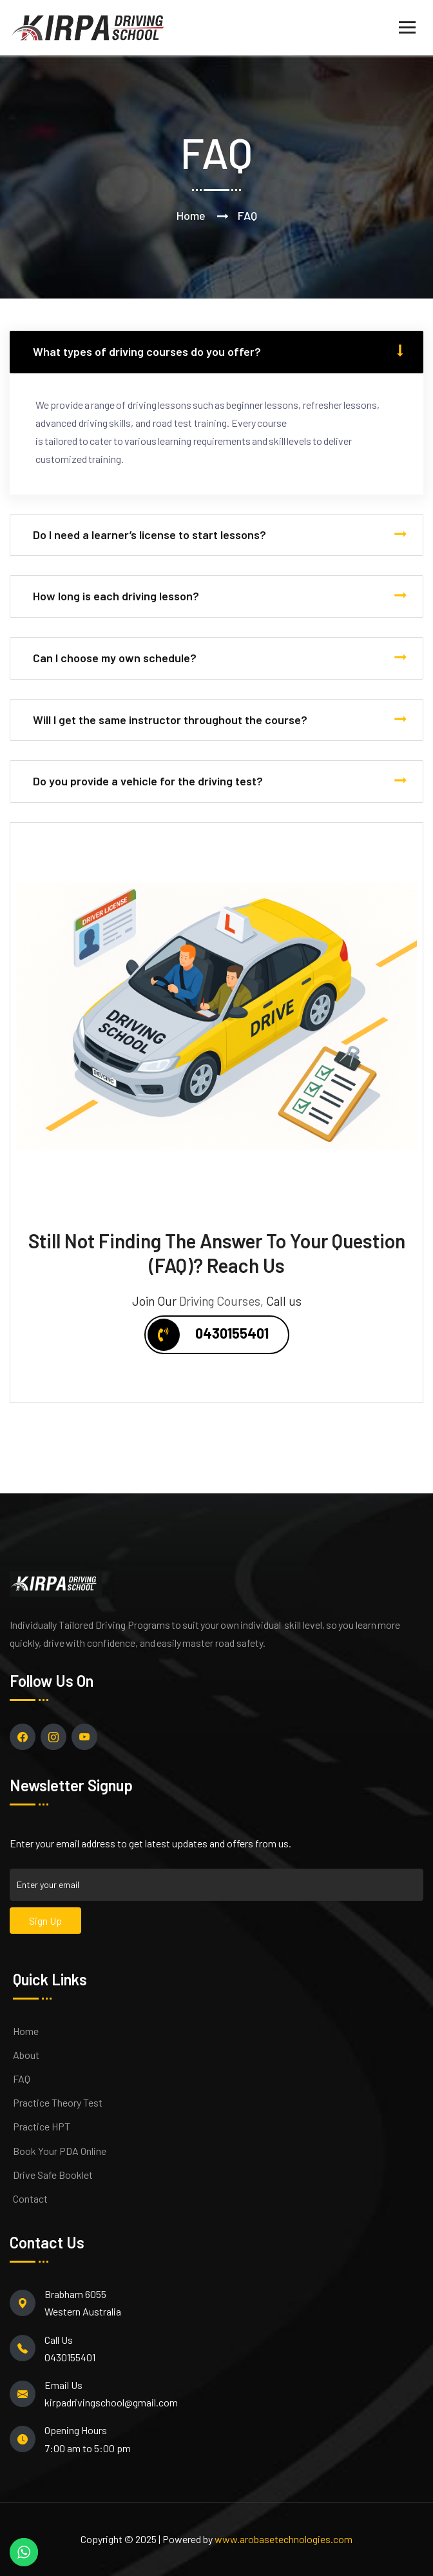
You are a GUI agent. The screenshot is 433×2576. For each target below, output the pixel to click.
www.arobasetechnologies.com (283, 2539)
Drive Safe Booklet (53, 2174)
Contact (30, 2198)
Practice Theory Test (57, 2102)
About (26, 2055)
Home (191, 215)
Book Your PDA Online (59, 2151)
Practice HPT (41, 2126)
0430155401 (208, 1335)
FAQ (21, 2078)
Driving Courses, (221, 1300)
